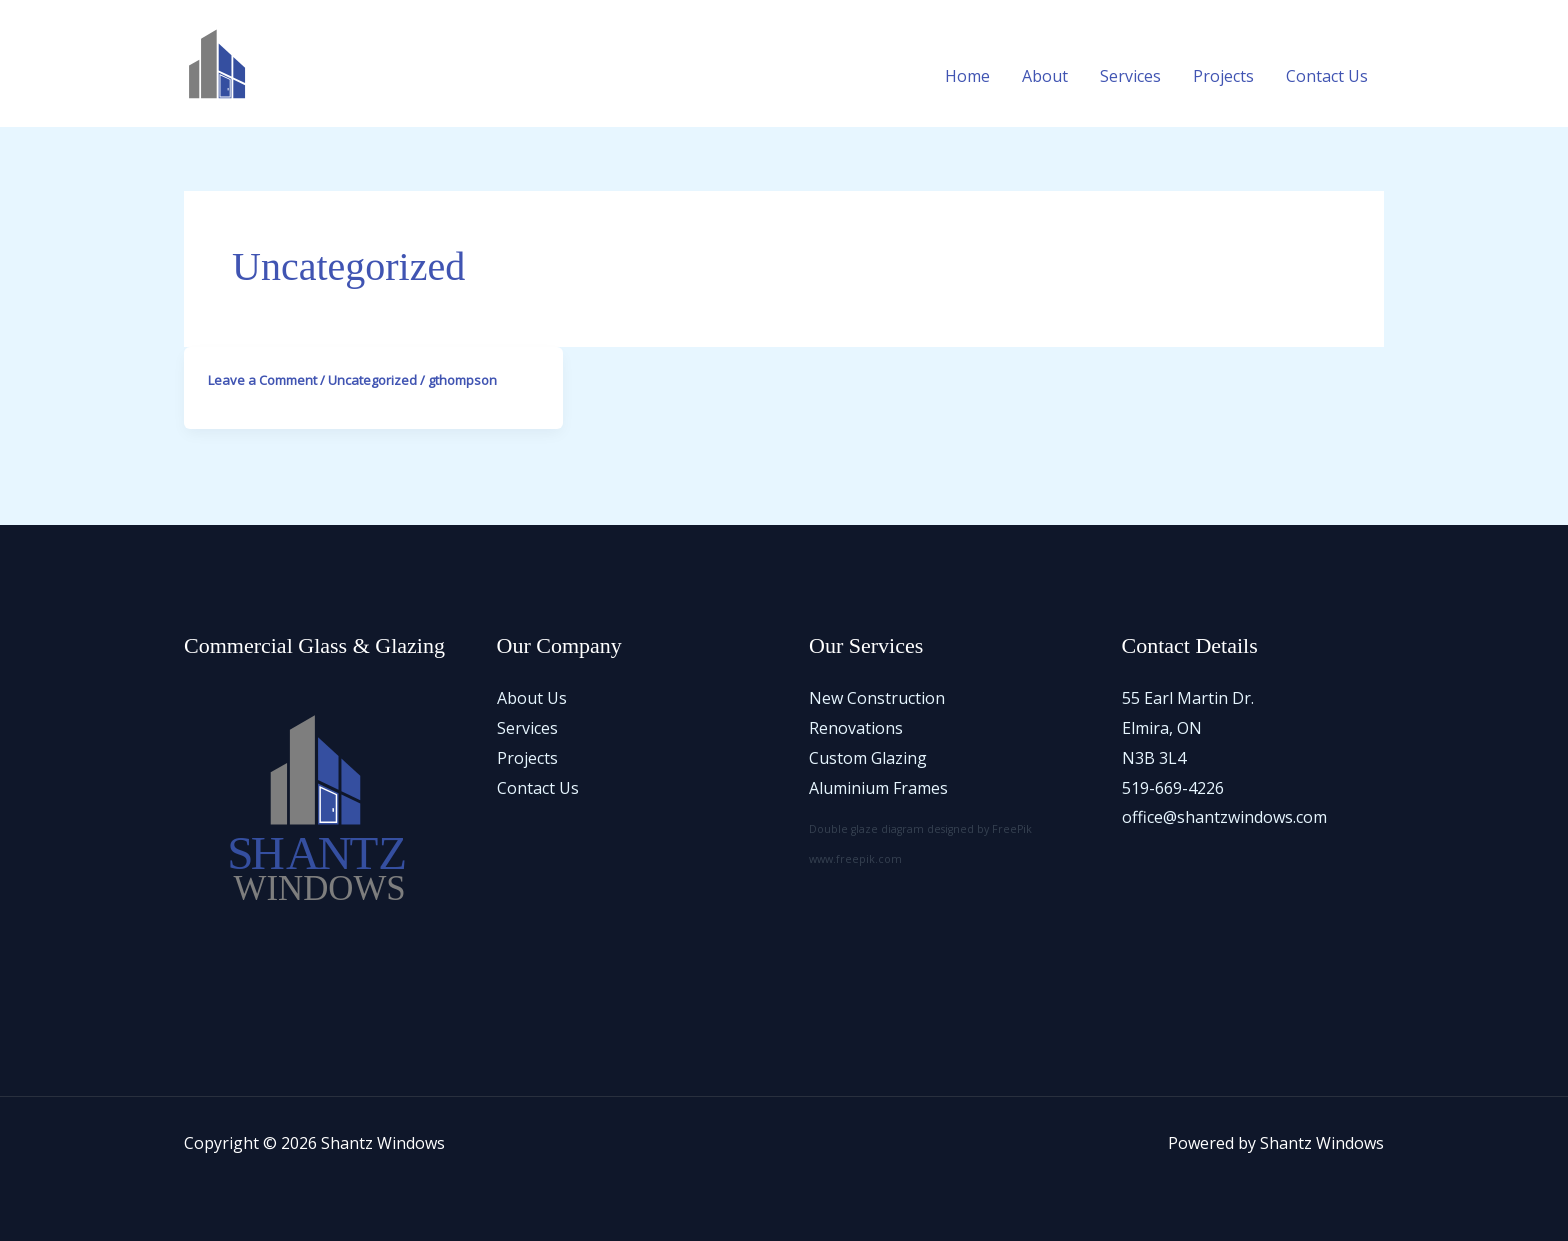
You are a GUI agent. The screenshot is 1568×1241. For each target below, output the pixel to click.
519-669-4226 (1173, 788)
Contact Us (1327, 76)
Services (1130, 76)
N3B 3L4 (1154, 758)
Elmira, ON (1162, 728)
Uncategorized (372, 380)
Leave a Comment (262, 380)
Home (967, 76)
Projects (1223, 76)
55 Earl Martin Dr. (1188, 698)
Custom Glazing (868, 758)
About (1045, 76)
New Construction (877, 698)
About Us (532, 698)
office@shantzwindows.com (1224, 817)
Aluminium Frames (878, 788)
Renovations (856, 728)
